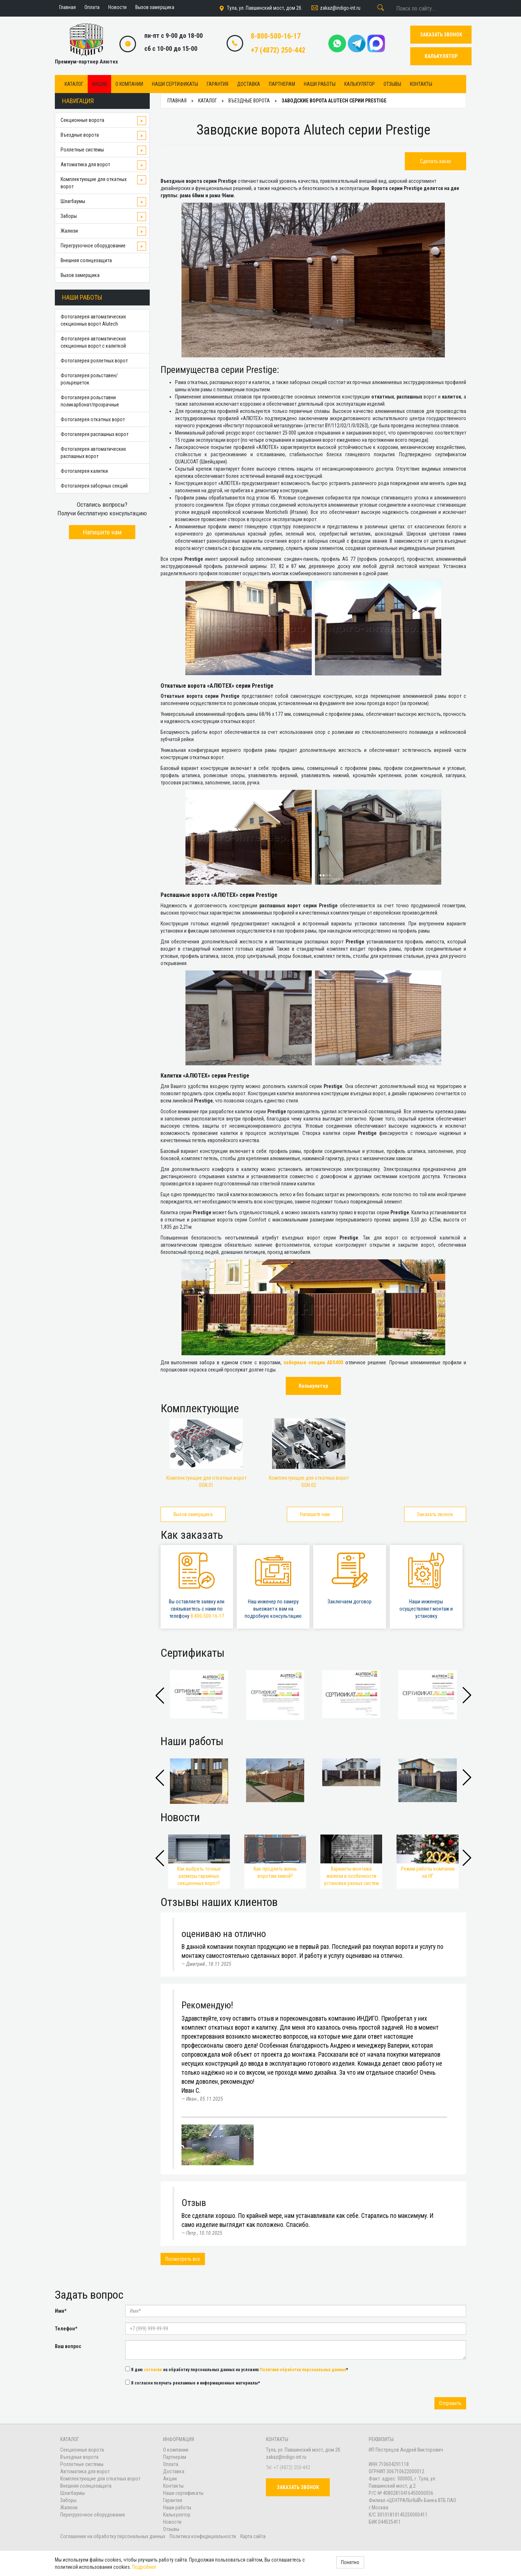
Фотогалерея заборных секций (94, 486)
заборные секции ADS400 (313, 1362)
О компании (129, 84)
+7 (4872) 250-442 (278, 50)
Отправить (450, 2403)
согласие (153, 2369)
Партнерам (282, 84)
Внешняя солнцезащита (86, 260)
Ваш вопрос (68, 2346)
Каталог (74, 84)
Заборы (69, 216)
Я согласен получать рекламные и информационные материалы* (192, 2383)
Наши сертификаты (175, 84)
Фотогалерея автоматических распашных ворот (93, 452)
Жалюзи (69, 231)
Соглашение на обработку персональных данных (113, 2536)
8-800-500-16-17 (276, 36)
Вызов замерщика (80, 275)
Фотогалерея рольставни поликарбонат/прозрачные (90, 401)
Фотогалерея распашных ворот (94, 434)
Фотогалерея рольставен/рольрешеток (89, 379)
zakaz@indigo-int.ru (335, 8)
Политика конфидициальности (203, 2536)
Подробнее (144, 2567)
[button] (466, 1695)
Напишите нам (102, 532)
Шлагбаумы (73, 201)
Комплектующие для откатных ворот (94, 182)
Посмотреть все (182, 2259)
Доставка (248, 84)
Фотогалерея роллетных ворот (94, 361)
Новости (172, 2522)
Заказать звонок (435, 1514)
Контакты (421, 84)
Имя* (60, 2311)
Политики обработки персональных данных (303, 2369)
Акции (99, 84)
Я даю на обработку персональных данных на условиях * (236, 2369)
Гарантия (217, 84)
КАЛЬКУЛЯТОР (441, 56)
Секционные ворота (82, 120)
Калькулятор (359, 84)
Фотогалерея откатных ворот (93, 419)
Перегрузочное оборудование (93, 245)
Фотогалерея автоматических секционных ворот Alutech (93, 320)
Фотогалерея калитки (84, 471)
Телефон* (66, 2328)
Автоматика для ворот (85, 164)
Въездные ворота (80, 135)
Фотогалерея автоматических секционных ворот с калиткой (93, 342)
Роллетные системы (82, 150)
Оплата (170, 2464)
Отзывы (392, 84)
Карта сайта (253, 2536)
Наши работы (320, 84)
